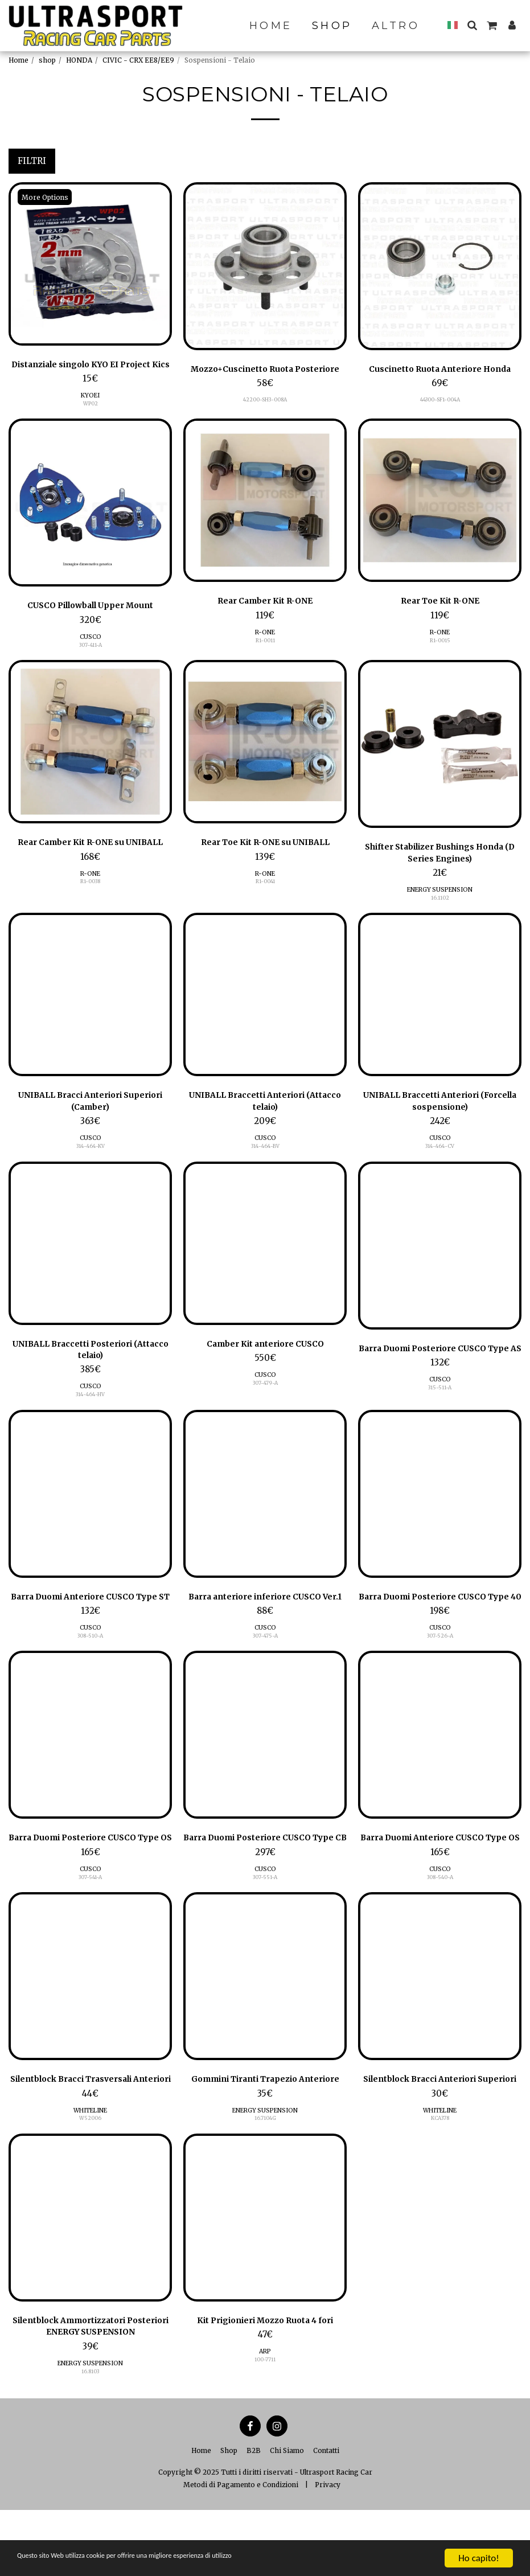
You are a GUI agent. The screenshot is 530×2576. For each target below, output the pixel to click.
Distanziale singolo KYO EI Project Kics (90, 371)
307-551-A (265, 1928)
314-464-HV (90, 1414)
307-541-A (90, 1928)
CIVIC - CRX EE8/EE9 (138, 60)
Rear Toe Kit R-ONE (440, 615)
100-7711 (265, 2425)
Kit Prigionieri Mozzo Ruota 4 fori (265, 2386)
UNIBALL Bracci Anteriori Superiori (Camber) (90, 1118)
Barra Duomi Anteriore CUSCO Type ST (90, 1628)
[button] (472, 25)
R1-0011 (265, 654)
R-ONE (265, 646)
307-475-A (265, 1673)
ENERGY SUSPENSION (440, 906)
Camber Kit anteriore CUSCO (265, 1362)
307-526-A (440, 1673)
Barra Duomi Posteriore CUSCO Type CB (265, 1883)
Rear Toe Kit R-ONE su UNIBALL (265, 857)
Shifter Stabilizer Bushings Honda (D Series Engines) (440, 868)
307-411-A (90, 659)
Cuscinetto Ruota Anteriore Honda (439, 370)
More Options (45, 197)
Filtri (32, 161)
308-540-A (440, 1928)
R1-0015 (440, 654)
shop (47, 60)
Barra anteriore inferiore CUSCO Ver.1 (265, 1628)
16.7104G (265, 2183)
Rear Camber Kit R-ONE (265, 615)
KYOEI (90, 409)
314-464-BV (265, 1164)
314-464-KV (90, 1164)
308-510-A (90, 1673)
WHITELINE (90, 2175)
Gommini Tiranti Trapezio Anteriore (265, 2137)
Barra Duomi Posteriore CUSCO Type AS (440, 1373)
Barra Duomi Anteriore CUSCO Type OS (439, 1883)
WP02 (90, 417)
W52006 (90, 2183)
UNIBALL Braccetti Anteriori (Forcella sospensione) (439, 1118)
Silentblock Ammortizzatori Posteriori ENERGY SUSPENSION (90, 2392)
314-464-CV (439, 1164)
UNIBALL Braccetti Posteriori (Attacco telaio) (90, 1368)
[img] (90, 263)
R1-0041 (265, 896)
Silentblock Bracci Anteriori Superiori (440, 2137)
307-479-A (265, 1401)
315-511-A (439, 1419)
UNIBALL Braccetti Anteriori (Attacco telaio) (265, 1118)
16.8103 (90, 2437)
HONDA (79, 60)
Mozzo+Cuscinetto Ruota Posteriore (265, 370)
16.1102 (440, 913)
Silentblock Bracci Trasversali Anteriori (90, 2137)
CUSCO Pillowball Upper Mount (90, 620)
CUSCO (90, 651)
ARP (265, 2417)
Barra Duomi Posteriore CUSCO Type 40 (440, 1628)
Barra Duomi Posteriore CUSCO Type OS (90, 1883)
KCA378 (440, 2183)
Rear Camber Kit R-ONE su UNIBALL (90, 857)
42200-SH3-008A (265, 400)
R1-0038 (90, 896)
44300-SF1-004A (440, 400)
